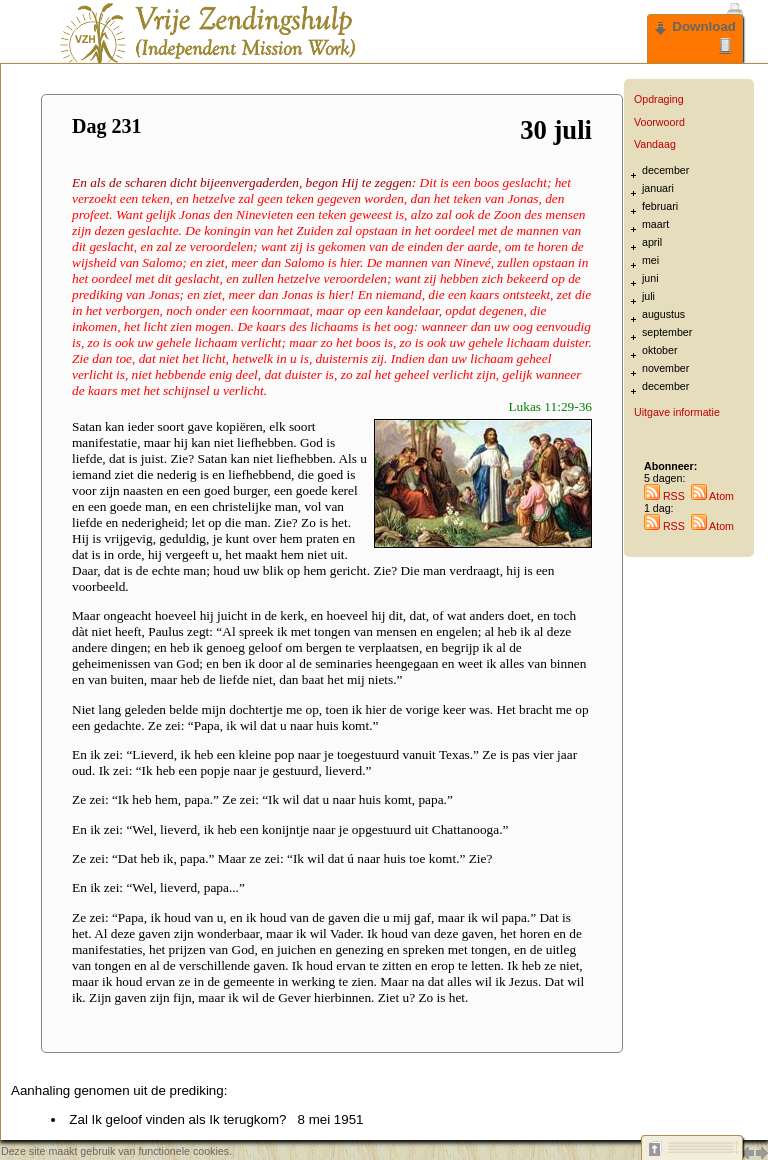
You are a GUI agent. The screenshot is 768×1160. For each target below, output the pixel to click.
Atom (712, 496)
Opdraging (659, 99)
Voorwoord (659, 122)
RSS (664, 496)
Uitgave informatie (677, 412)
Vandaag (655, 144)
